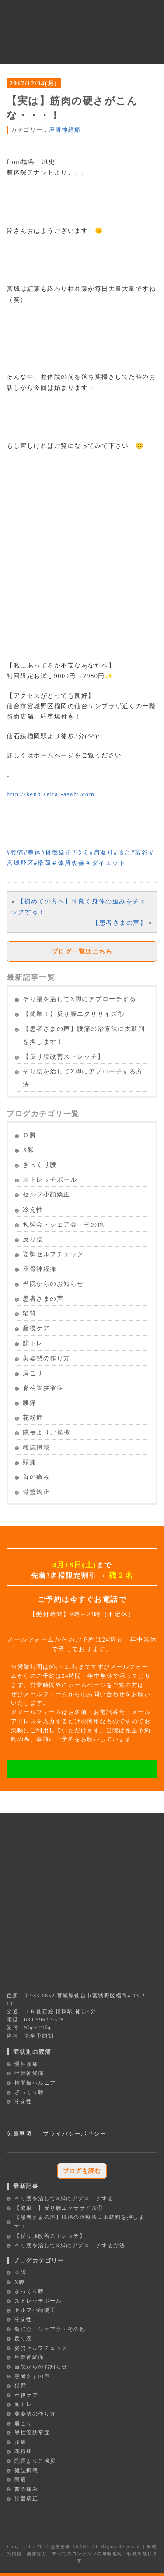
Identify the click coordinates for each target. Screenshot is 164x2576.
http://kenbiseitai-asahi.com (50, 794)
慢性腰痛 (26, 2064)
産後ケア (36, 1328)
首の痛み (36, 1477)
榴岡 (42, 862)
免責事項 (19, 2133)
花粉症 (33, 1417)
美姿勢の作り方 (46, 1358)
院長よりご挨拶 (46, 1432)
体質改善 (68, 862)
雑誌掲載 (36, 1447)
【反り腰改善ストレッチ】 (63, 1056)
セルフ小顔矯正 (46, 1194)
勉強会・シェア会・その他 (63, 1224)
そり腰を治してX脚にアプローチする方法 (83, 1078)
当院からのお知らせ (53, 1284)
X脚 (29, 1150)
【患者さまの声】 (119, 922)
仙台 (122, 852)
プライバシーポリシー (74, 2133)
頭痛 (29, 1462)
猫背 (29, 1313)
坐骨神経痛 (29, 2073)
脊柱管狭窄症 (43, 1388)
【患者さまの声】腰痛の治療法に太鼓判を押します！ (84, 1035)
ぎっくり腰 (40, 1165)
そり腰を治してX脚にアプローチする (79, 999)
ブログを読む (82, 2170)
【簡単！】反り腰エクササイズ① (74, 1014)
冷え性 (33, 1209)
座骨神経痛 (65, 129)
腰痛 (15, 852)
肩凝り (102, 852)
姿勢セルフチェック (53, 1254)
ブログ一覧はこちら (82, 951)
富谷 (140, 852)
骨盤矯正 (56, 852)
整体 (33, 852)
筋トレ (33, 1343)
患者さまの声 (43, 1298)
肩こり (33, 1373)
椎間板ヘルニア (35, 2083)
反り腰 (33, 1239)
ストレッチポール (50, 1179)
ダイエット (105, 862)
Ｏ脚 (29, 1135)
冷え (81, 852)
